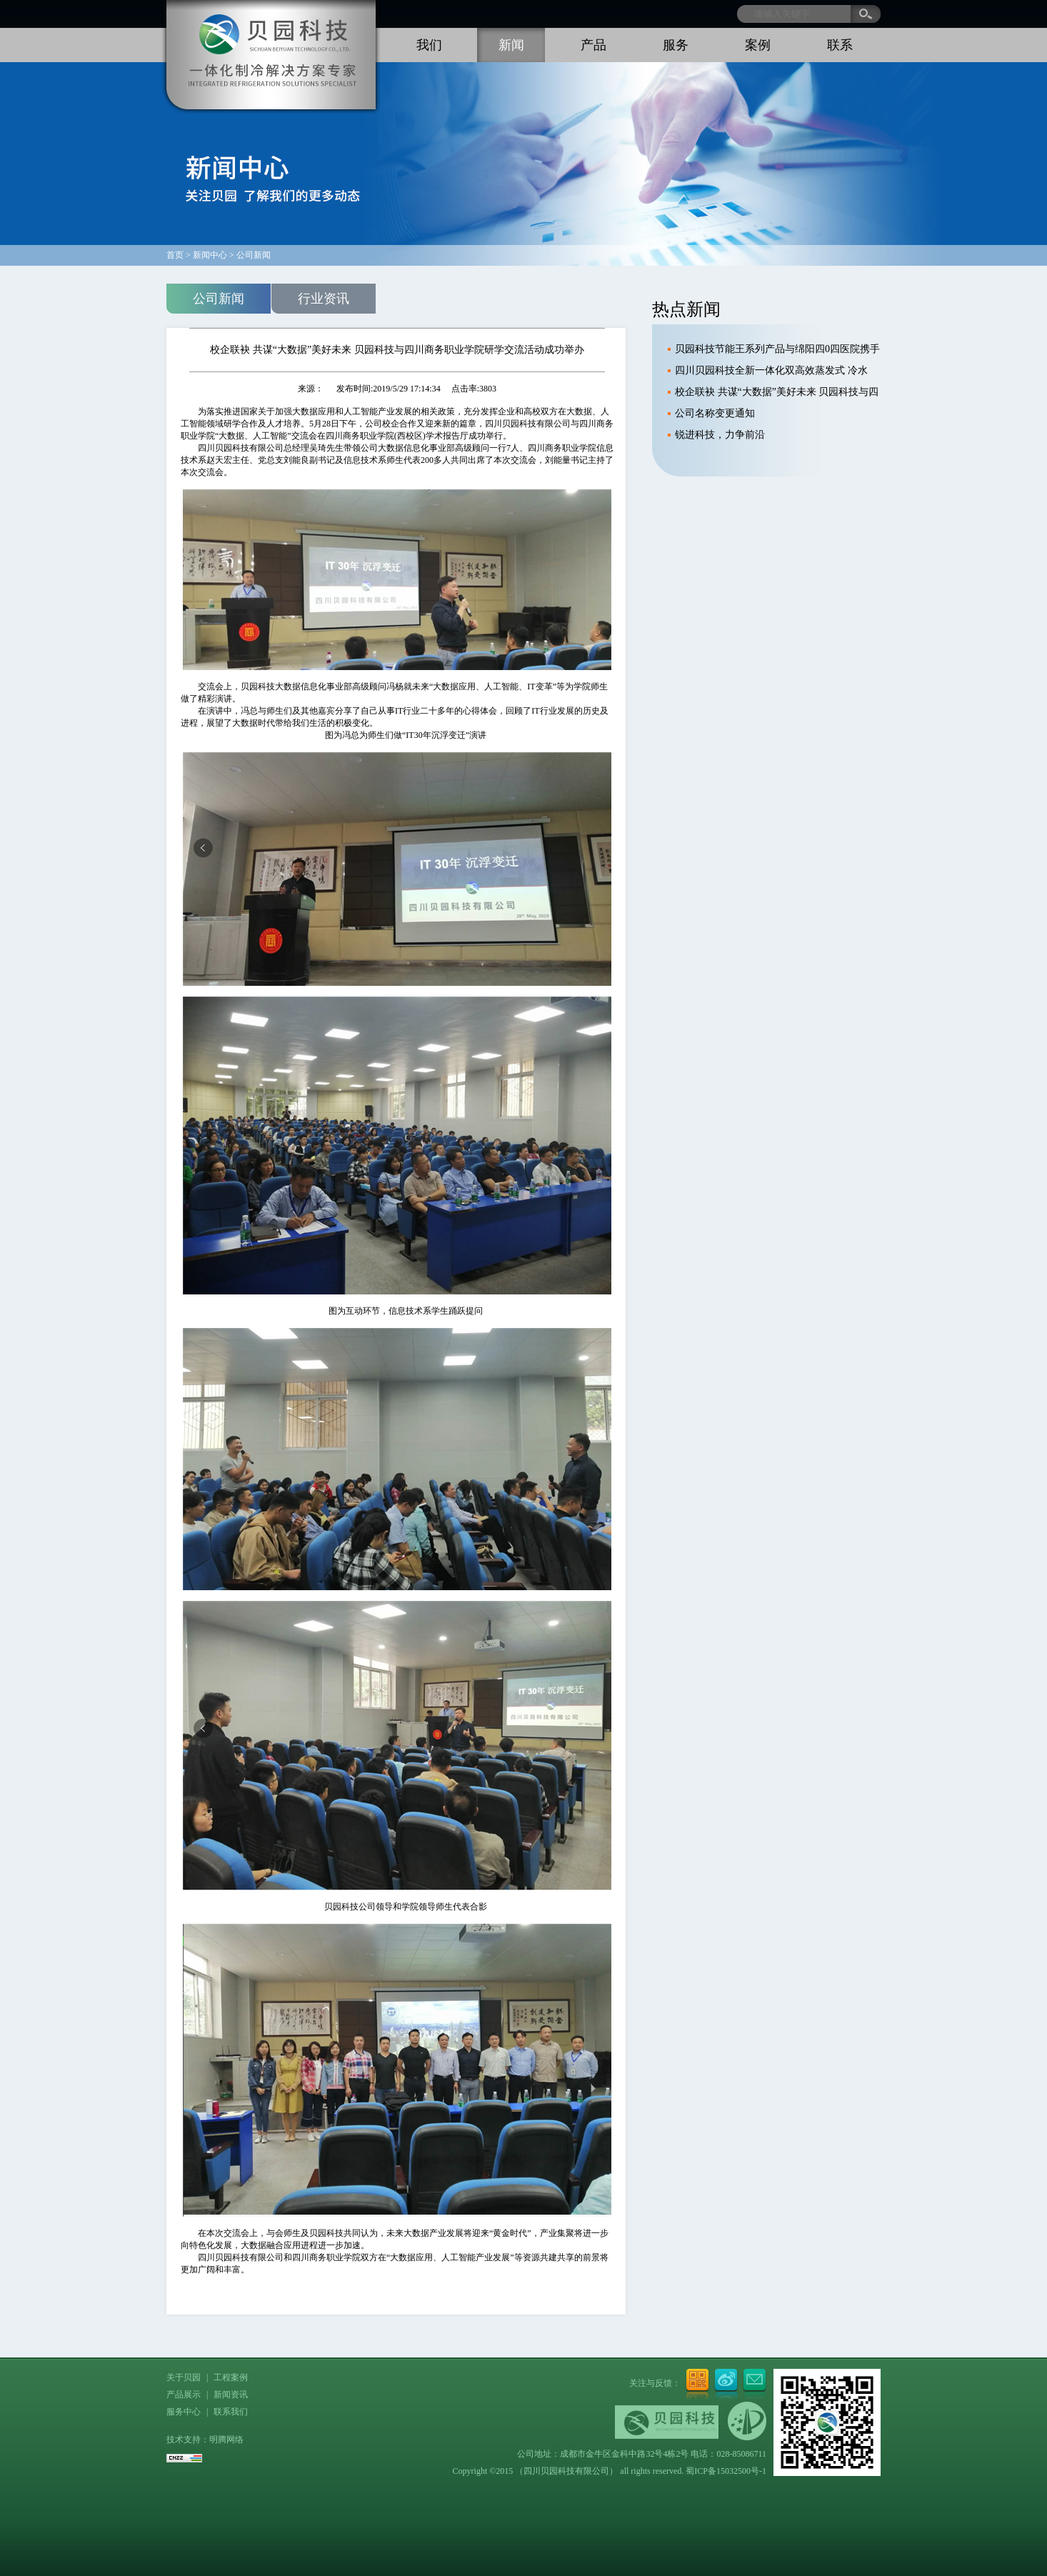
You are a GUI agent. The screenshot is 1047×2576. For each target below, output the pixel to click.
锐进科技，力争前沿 (720, 434)
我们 (429, 45)
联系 (840, 45)
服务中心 (183, 2412)
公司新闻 (218, 298)
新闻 (511, 45)
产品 (593, 45)
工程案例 (231, 2377)
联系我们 (231, 2412)
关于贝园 (183, 2377)
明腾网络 (226, 2440)
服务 (675, 45)
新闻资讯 (231, 2395)
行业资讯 (323, 298)
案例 (758, 45)
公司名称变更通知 (715, 413)
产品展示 (183, 2395)
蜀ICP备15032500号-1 (726, 2471)
